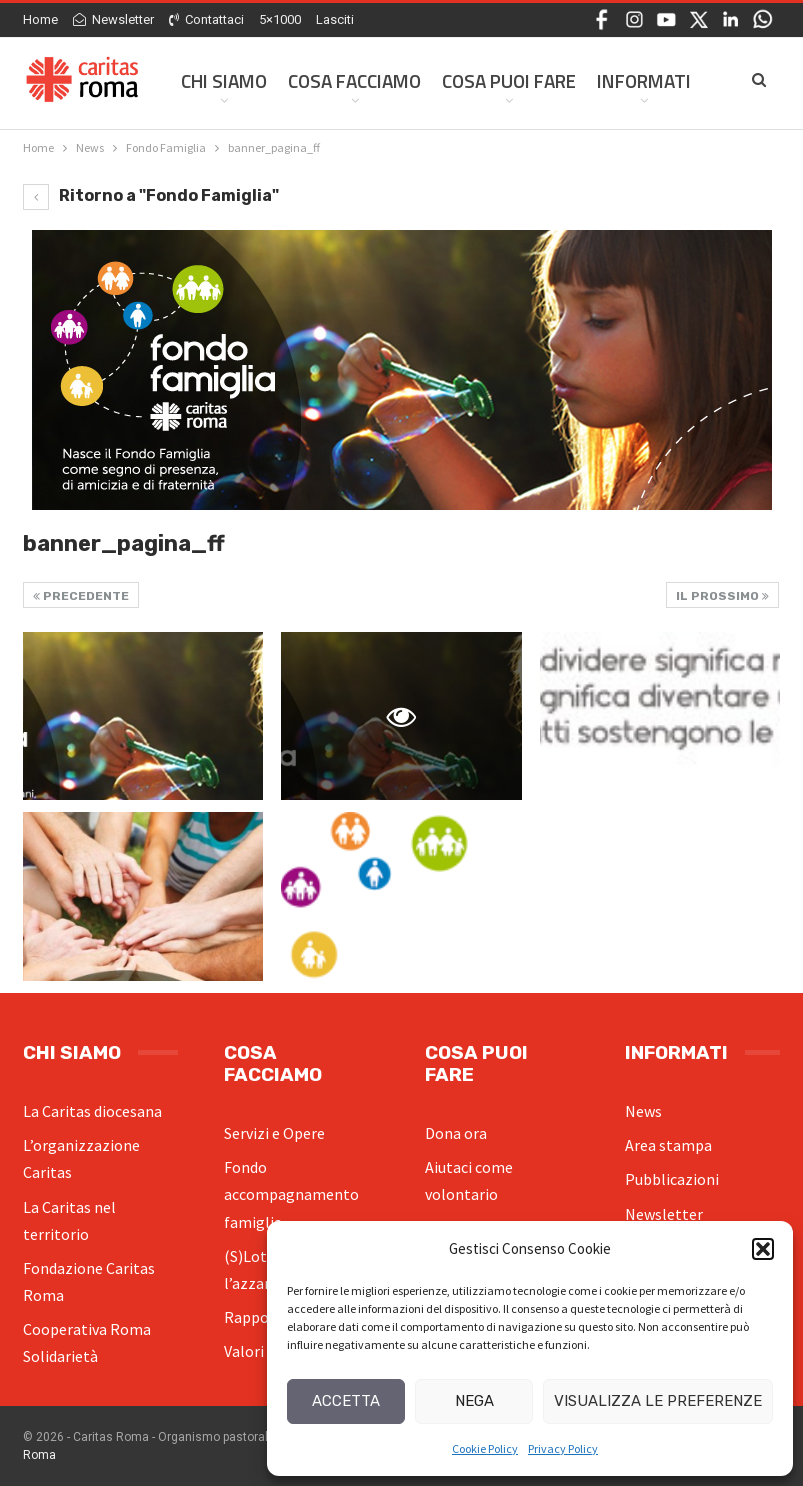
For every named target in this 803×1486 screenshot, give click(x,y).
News (643, 1111)
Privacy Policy (563, 1448)
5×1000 (280, 19)
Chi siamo (224, 80)
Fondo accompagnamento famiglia (291, 1194)
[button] (763, 1249)
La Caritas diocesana (92, 1111)
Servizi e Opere (274, 1133)
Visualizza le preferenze (658, 1401)
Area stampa (668, 1145)
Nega (474, 1401)
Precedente (81, 596)
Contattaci (206, 19)
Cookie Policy (485, 1448)
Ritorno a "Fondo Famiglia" (151, 195)
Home (40, 19)
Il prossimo (722, 596)
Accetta (346, 1401)
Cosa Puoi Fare (509, 80)
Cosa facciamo (354, 80)
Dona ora (456, 1133)
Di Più (621, 80)
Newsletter (113, 19)
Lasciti (335, 19)
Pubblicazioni (672, 1179)
